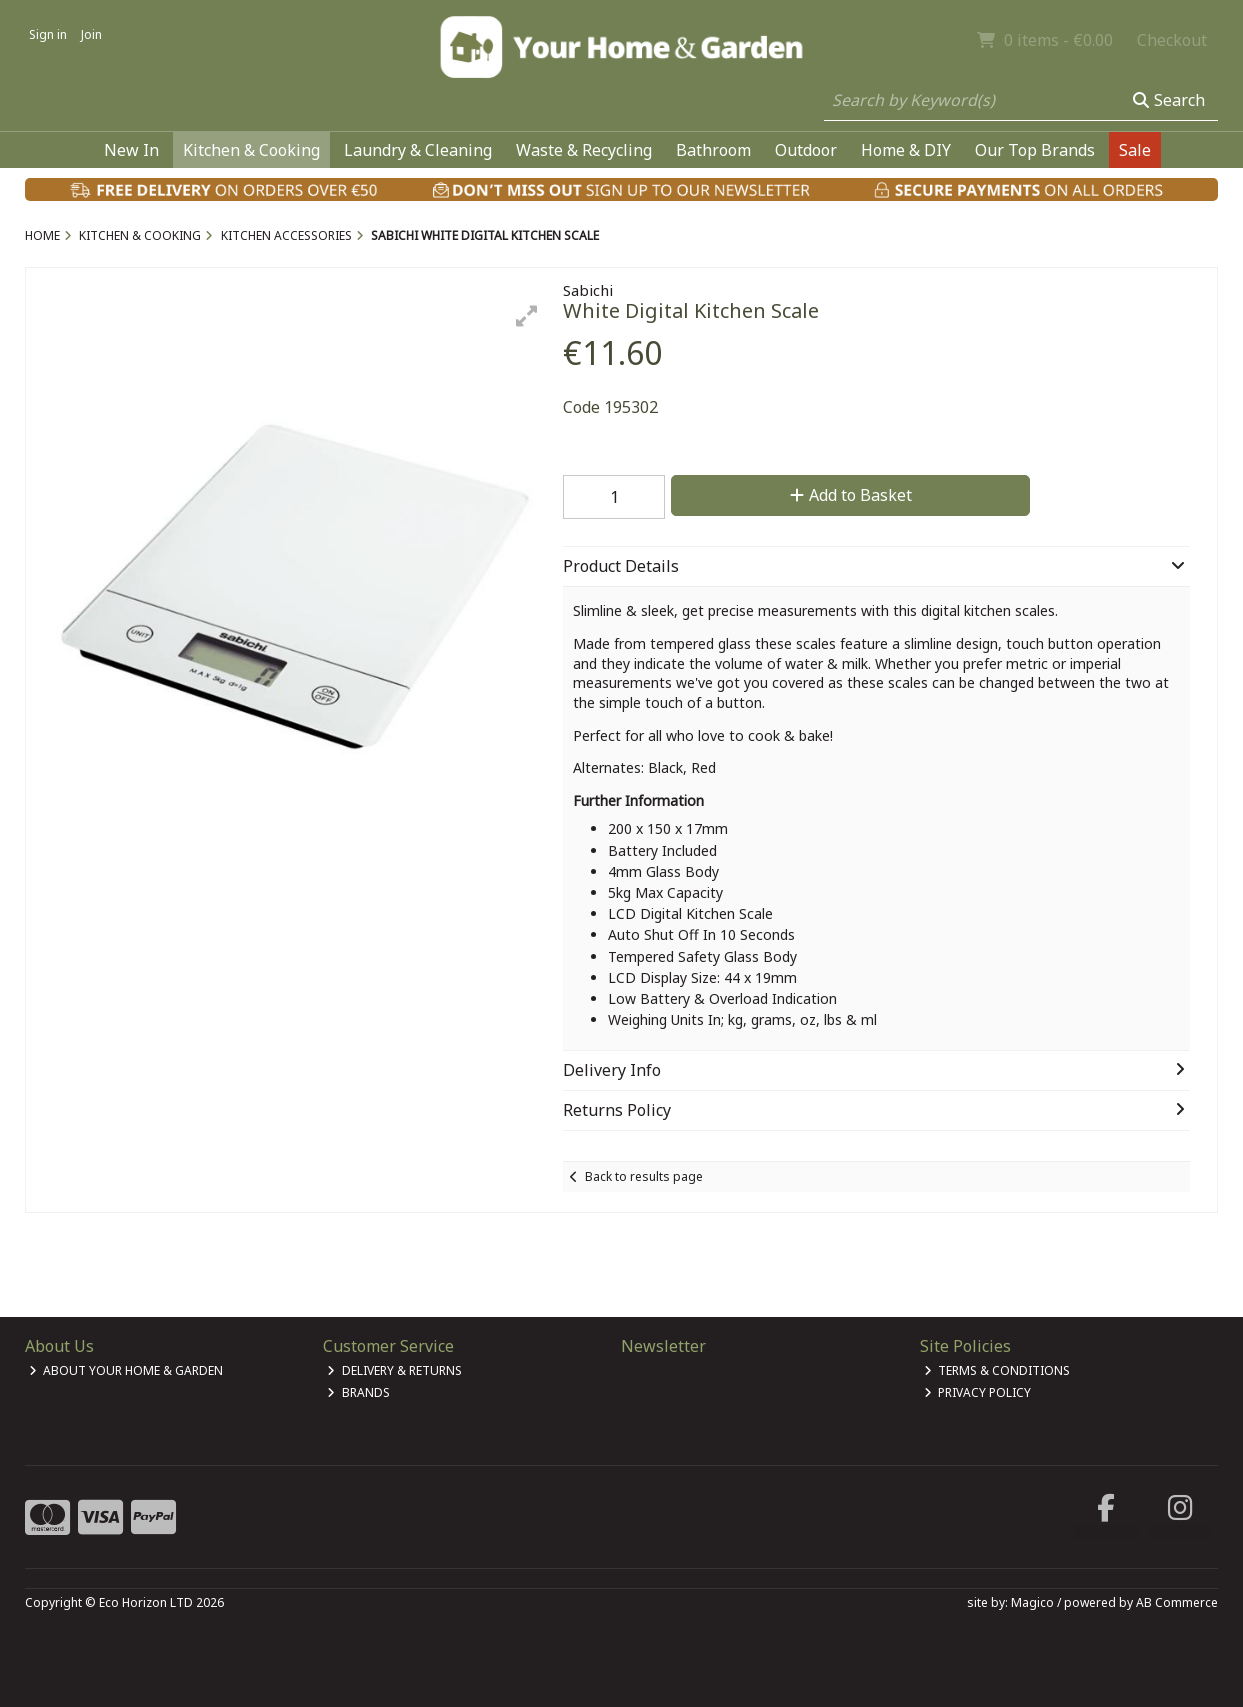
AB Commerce (1177, 1602)
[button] (527, 316)
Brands (358, 1392)
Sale (1135, 150)
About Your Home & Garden (126, 1370)
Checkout (1172, 40)
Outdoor (806, 150)
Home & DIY (906, 150)
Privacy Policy (978, 1392)
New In (131, 150)
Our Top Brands (1035, 150)
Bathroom (713, 150)
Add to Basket (851, 495)
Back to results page (644, 1176)
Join (91, 34)
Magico (1032, 1602)
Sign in (48, 34)
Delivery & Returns (394, 1370)
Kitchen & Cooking (251, 150)
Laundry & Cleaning (418, 150)
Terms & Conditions (997, 1370)
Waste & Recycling (584, 150)
